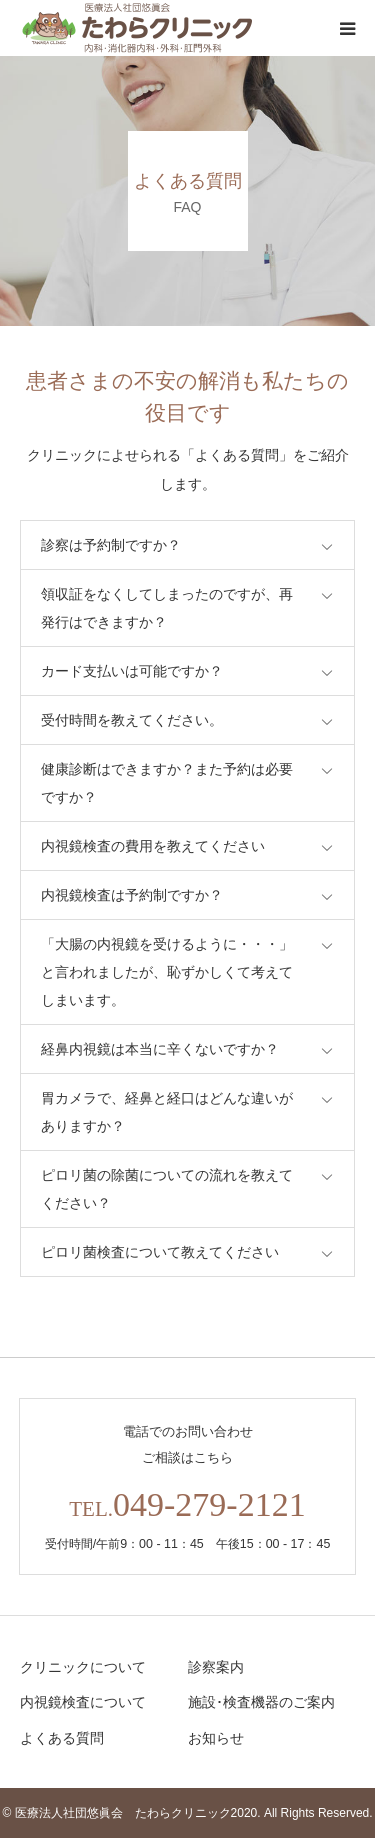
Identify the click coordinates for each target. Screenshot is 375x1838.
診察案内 (216, 1667)
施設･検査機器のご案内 (261, 1702)
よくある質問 (62, 1738)
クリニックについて (83, 1667)
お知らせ (216, 1738)
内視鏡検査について (83, 1702)
